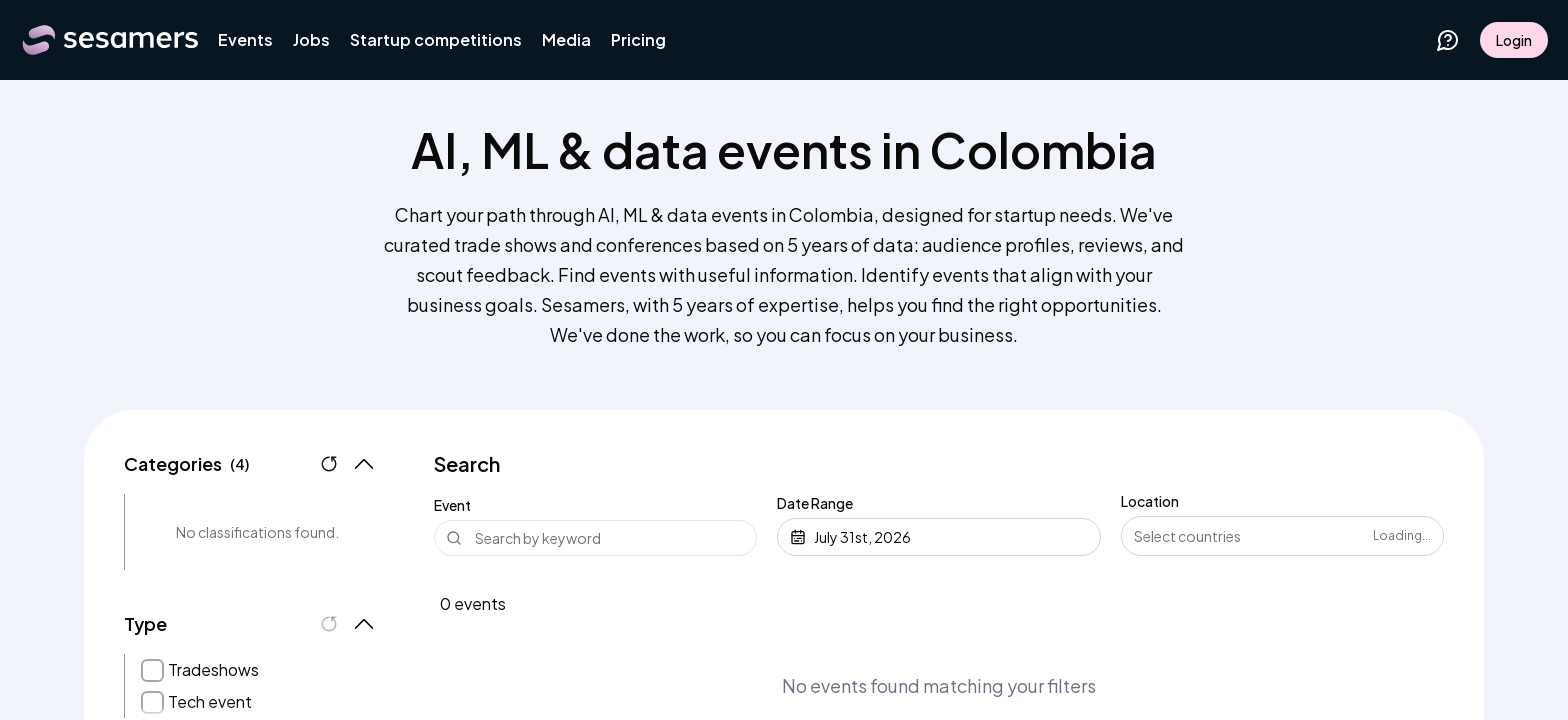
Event (452, 505)
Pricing (638, 39)
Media (566, 39)
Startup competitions (436, 39)
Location (1150, 501)
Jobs (311, 39)
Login (1514, 40)
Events (245, 39)
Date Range (815, 503)
